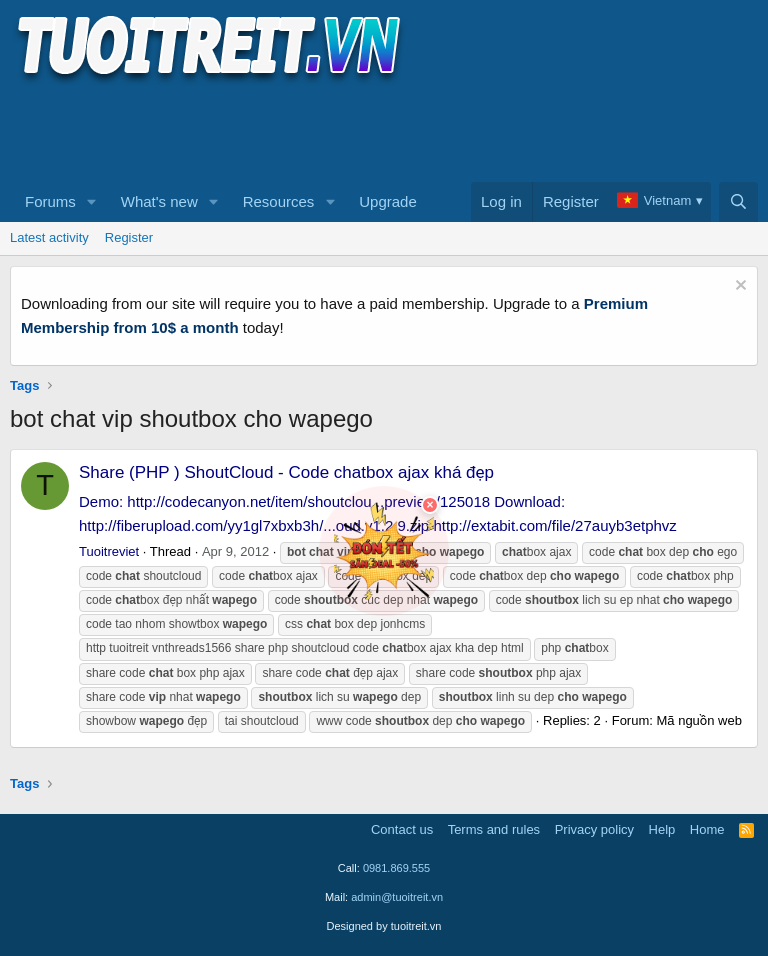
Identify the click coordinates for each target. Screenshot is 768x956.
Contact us (402, 829)
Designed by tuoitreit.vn (384, 926)
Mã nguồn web (698, 720)
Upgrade (388, 201)
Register (129, 237)
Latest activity (49, 237)
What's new (159, 201)
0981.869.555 (396, 868)
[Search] (738, 202)
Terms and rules (494, 829)
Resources (279, 201)
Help (662, 829)
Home (707, 829)
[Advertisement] (374, 131)
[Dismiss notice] (738, 287)
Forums (50, 201)
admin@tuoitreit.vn (397, 897)
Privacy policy (594, 829)
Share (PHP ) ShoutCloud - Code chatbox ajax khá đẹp (286, 472)
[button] (92, 202)
